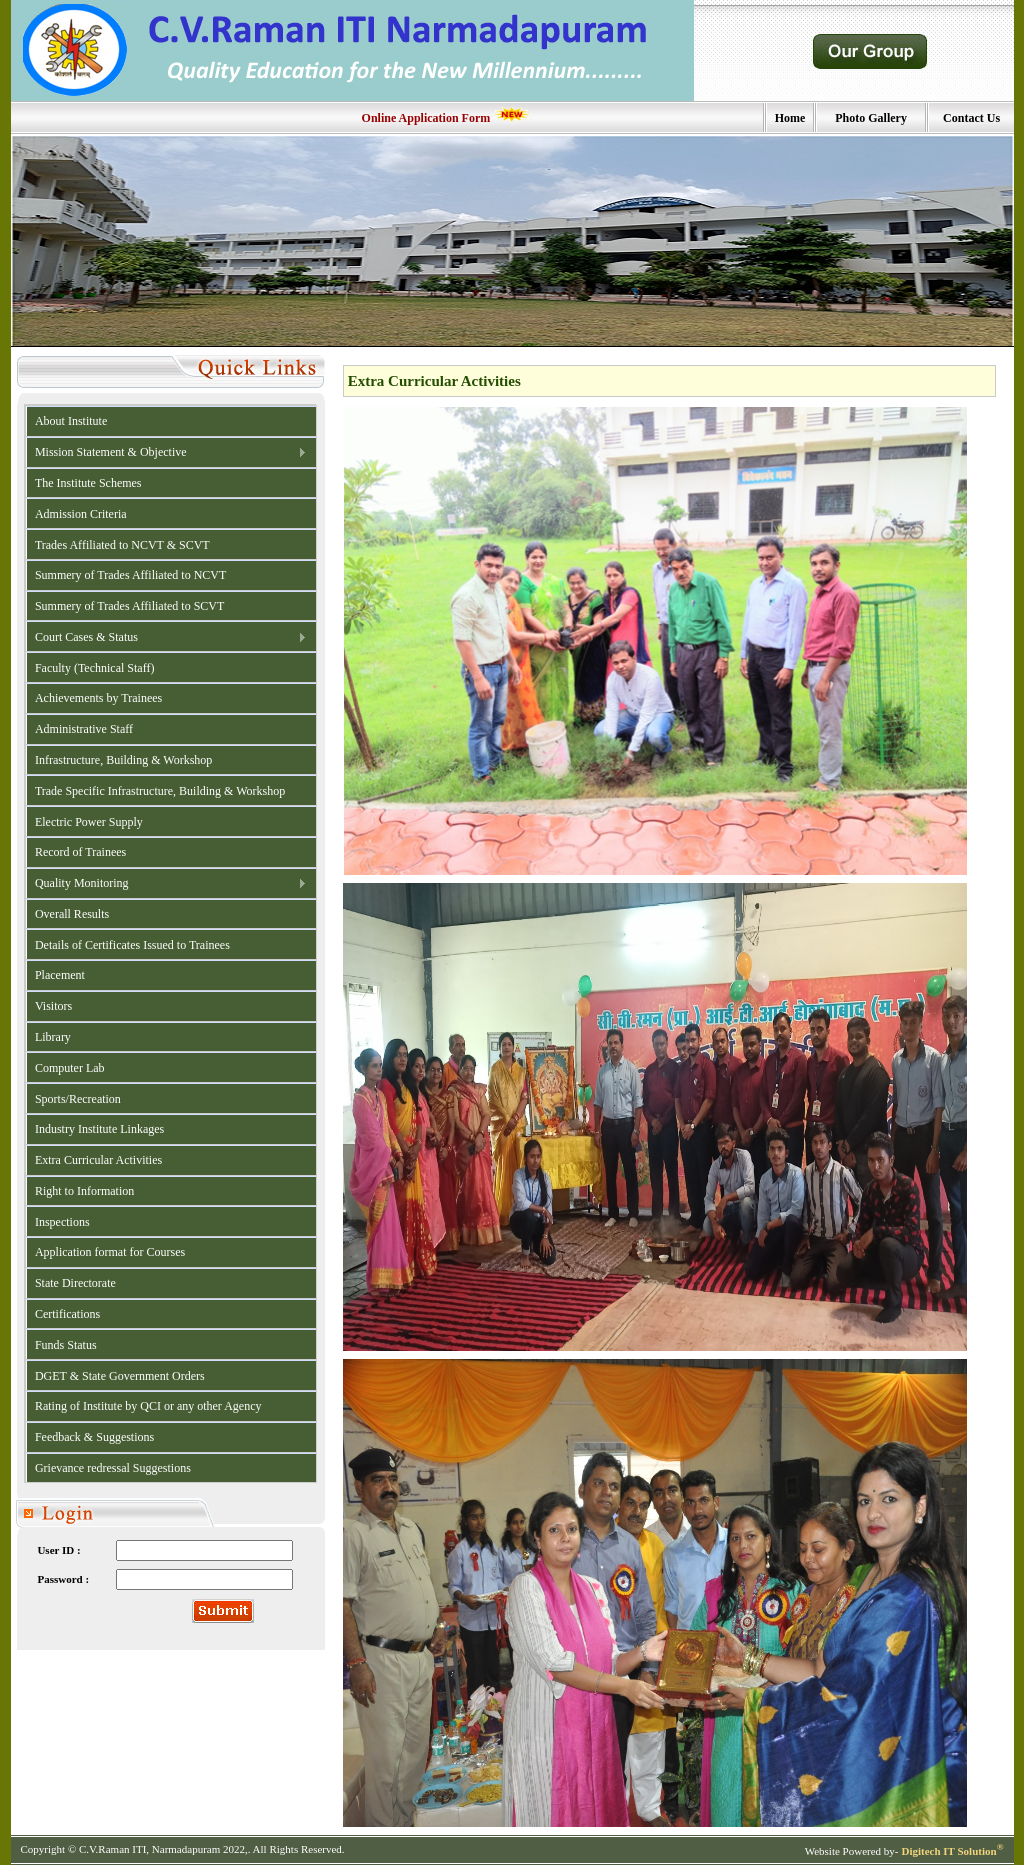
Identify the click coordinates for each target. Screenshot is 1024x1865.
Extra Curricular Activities (98, 1160)
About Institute (71, 421)
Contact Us (971, 118)
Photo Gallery (871, 118)
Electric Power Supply (89, 822)
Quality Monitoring (166, 883)
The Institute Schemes (88, 483)
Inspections (62, 1222)
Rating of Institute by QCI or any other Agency (148, 1406)
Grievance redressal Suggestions (113, 1468)
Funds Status (66, 1345)
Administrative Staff (84, 729)
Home (790, 118)
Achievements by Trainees (98, 698)
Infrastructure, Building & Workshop (123, 760)
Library (53, 1037)
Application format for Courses (110, 1252)
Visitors (53, 1006)
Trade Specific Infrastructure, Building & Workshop (160, 791)
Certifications (67, 1314)
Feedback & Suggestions (94, 1437)
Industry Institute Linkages (99, 1129)
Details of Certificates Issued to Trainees (132, 945)
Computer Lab (70, 1068)
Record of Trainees (80, 852)
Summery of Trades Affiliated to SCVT (129, 606)
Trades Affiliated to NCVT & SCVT (122, 545)
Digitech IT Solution (952, 1851)
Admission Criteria (81, 514)
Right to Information (84, 1191)
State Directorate (75, 1283)
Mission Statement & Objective (166, 452)
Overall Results (72, 914)
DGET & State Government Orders (120, 1376)
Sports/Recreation (78, 1099)
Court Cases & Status (166, 637)
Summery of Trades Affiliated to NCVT (130, 575)
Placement (60, 975)
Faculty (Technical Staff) (95, 668)
